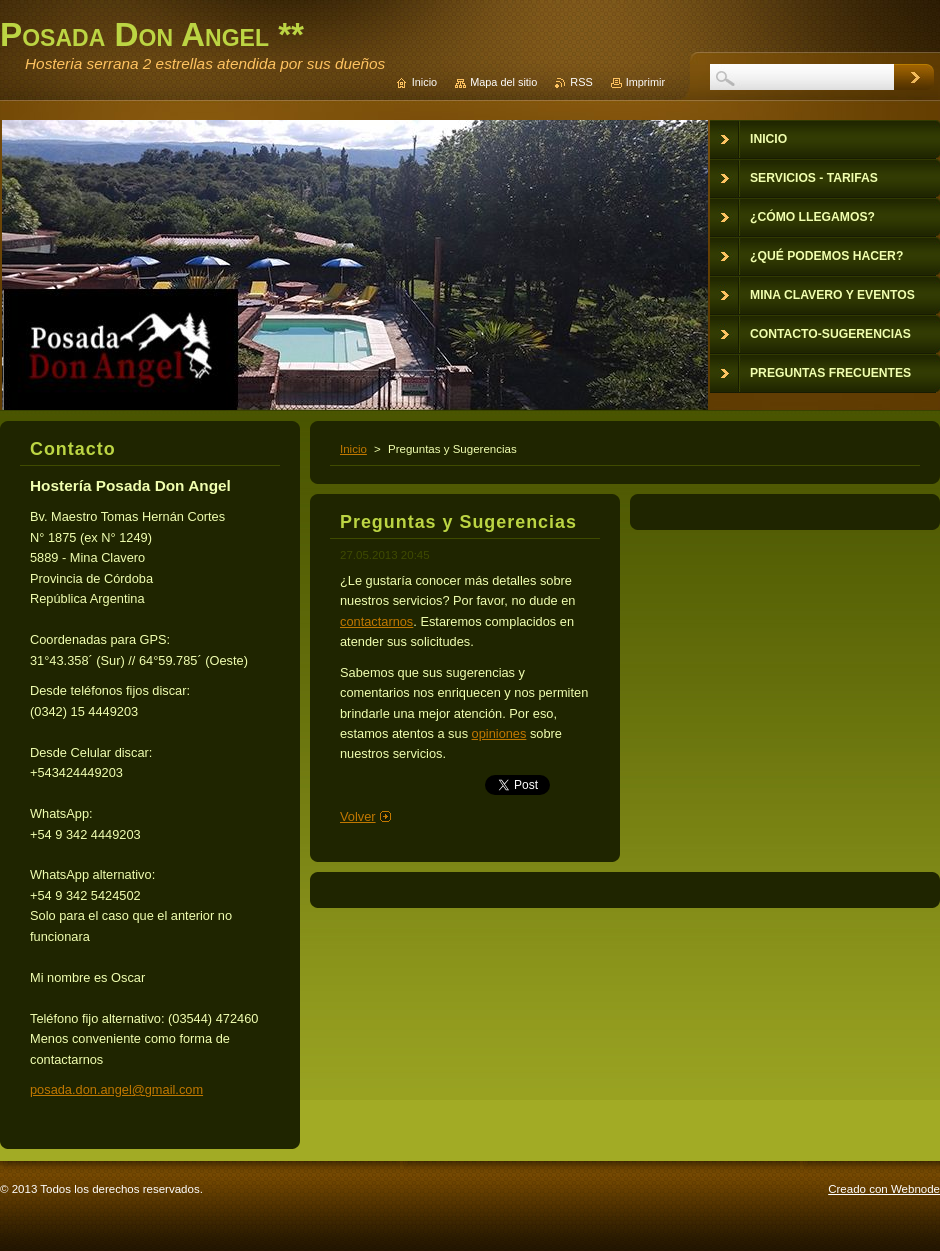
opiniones (499, 733)
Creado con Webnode (884, 1189)
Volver (358, 816)
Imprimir (645, 82)
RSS (581, 82)
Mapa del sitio (503, 82)
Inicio (353, 449)
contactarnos (376, 621)
